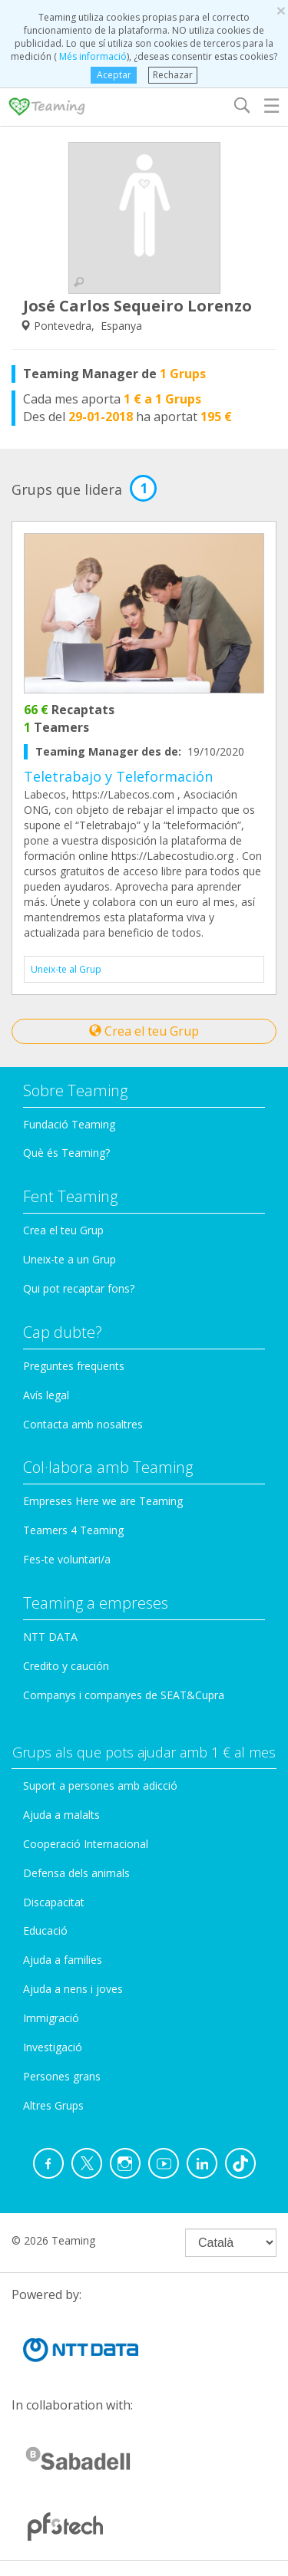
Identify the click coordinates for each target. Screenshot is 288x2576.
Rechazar (173, 74)
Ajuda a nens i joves (73, 1988)
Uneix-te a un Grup (69, 1259)
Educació (45, 1930)
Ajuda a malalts (61, 1814)
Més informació (92, 56)
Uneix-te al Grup (66, 969)
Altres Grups (53, 2105)
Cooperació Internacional (85, 1843)
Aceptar (114, 74)
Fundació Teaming (69, 1124)
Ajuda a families (62, 1959)
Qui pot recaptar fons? (78, 1288)
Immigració (51, 2018)
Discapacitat (53, 1902)
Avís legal (46, 1395)
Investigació (52, 2047)
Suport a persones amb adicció (100, 1785)
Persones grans (62, 2076)
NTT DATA (50, 1636)
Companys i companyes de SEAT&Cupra (123, 1695)
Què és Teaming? (66, 1152)
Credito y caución (66, 1666)
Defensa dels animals (76, 1873)
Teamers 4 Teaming (73, 1530)
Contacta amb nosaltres (83, 1424)
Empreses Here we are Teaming (103, 1501)
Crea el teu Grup (144, 1031)
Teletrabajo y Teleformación (118, 776)
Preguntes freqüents (73, 1366)
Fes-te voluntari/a (67, 1559)
